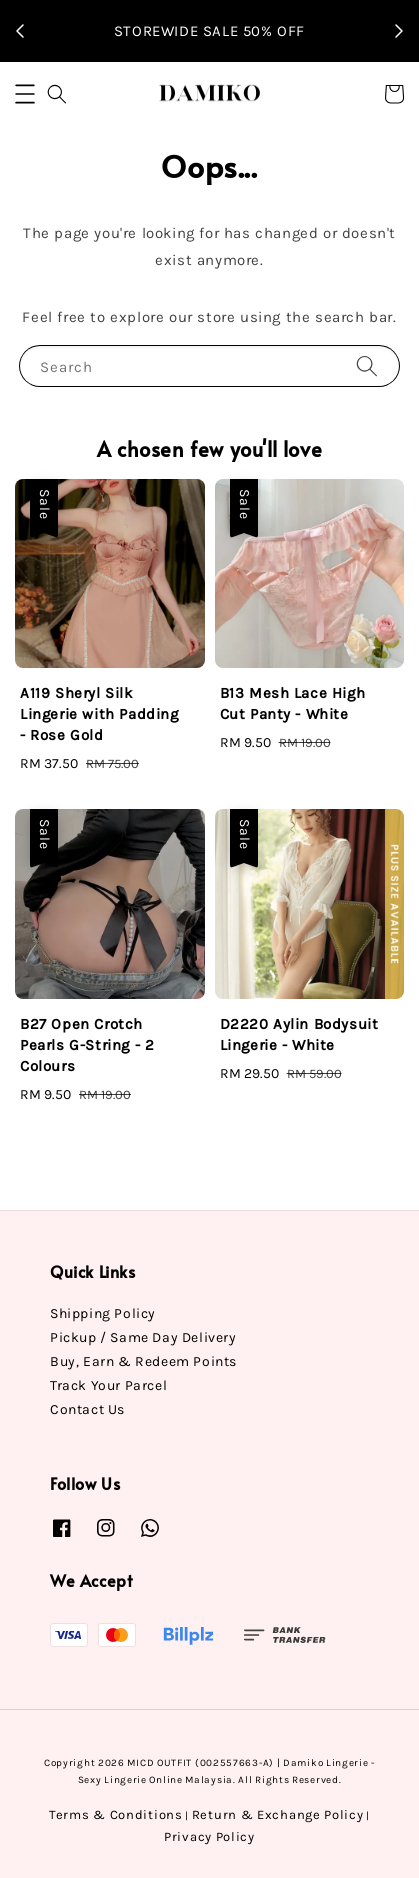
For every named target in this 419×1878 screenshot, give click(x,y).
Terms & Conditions (116, 1814)
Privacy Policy (209, 1836)
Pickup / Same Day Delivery (143, 1337)
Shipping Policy (103, 1313)
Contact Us (87, 1409)
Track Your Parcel (108, 1385)
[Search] (367, 365)
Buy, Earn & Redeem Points (143, 1361)
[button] (25, 94)
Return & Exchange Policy (278, 1814)
